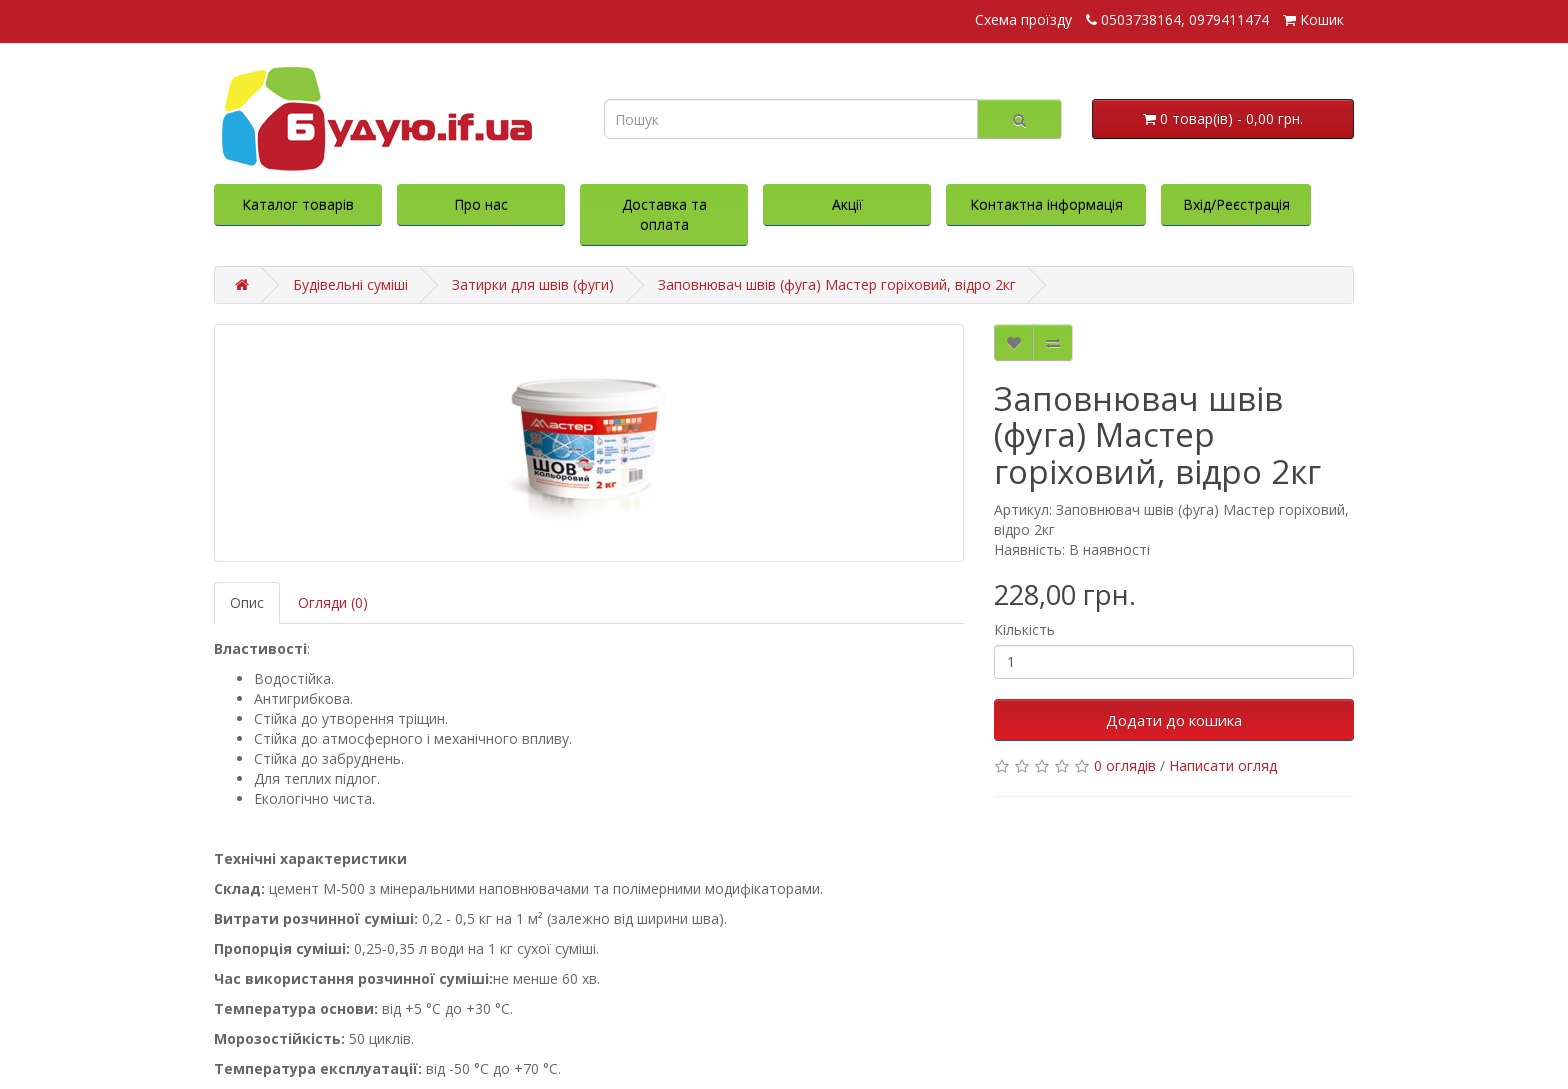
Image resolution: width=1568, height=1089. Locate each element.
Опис (247, 602)
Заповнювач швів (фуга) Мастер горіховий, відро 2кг (837, 284)
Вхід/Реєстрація (1236, 204)
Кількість (1024, 629)
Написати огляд (1223, 765)
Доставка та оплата (664, 214)
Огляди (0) (333, 602)
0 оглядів (1125, 765)
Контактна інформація (1046, 204)
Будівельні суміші (350, 284)
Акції (847, 204)
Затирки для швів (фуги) (533, 284)
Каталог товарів (298, 204)
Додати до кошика (1174, 720)
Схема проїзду (1023, 19)
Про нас (481, 204)
